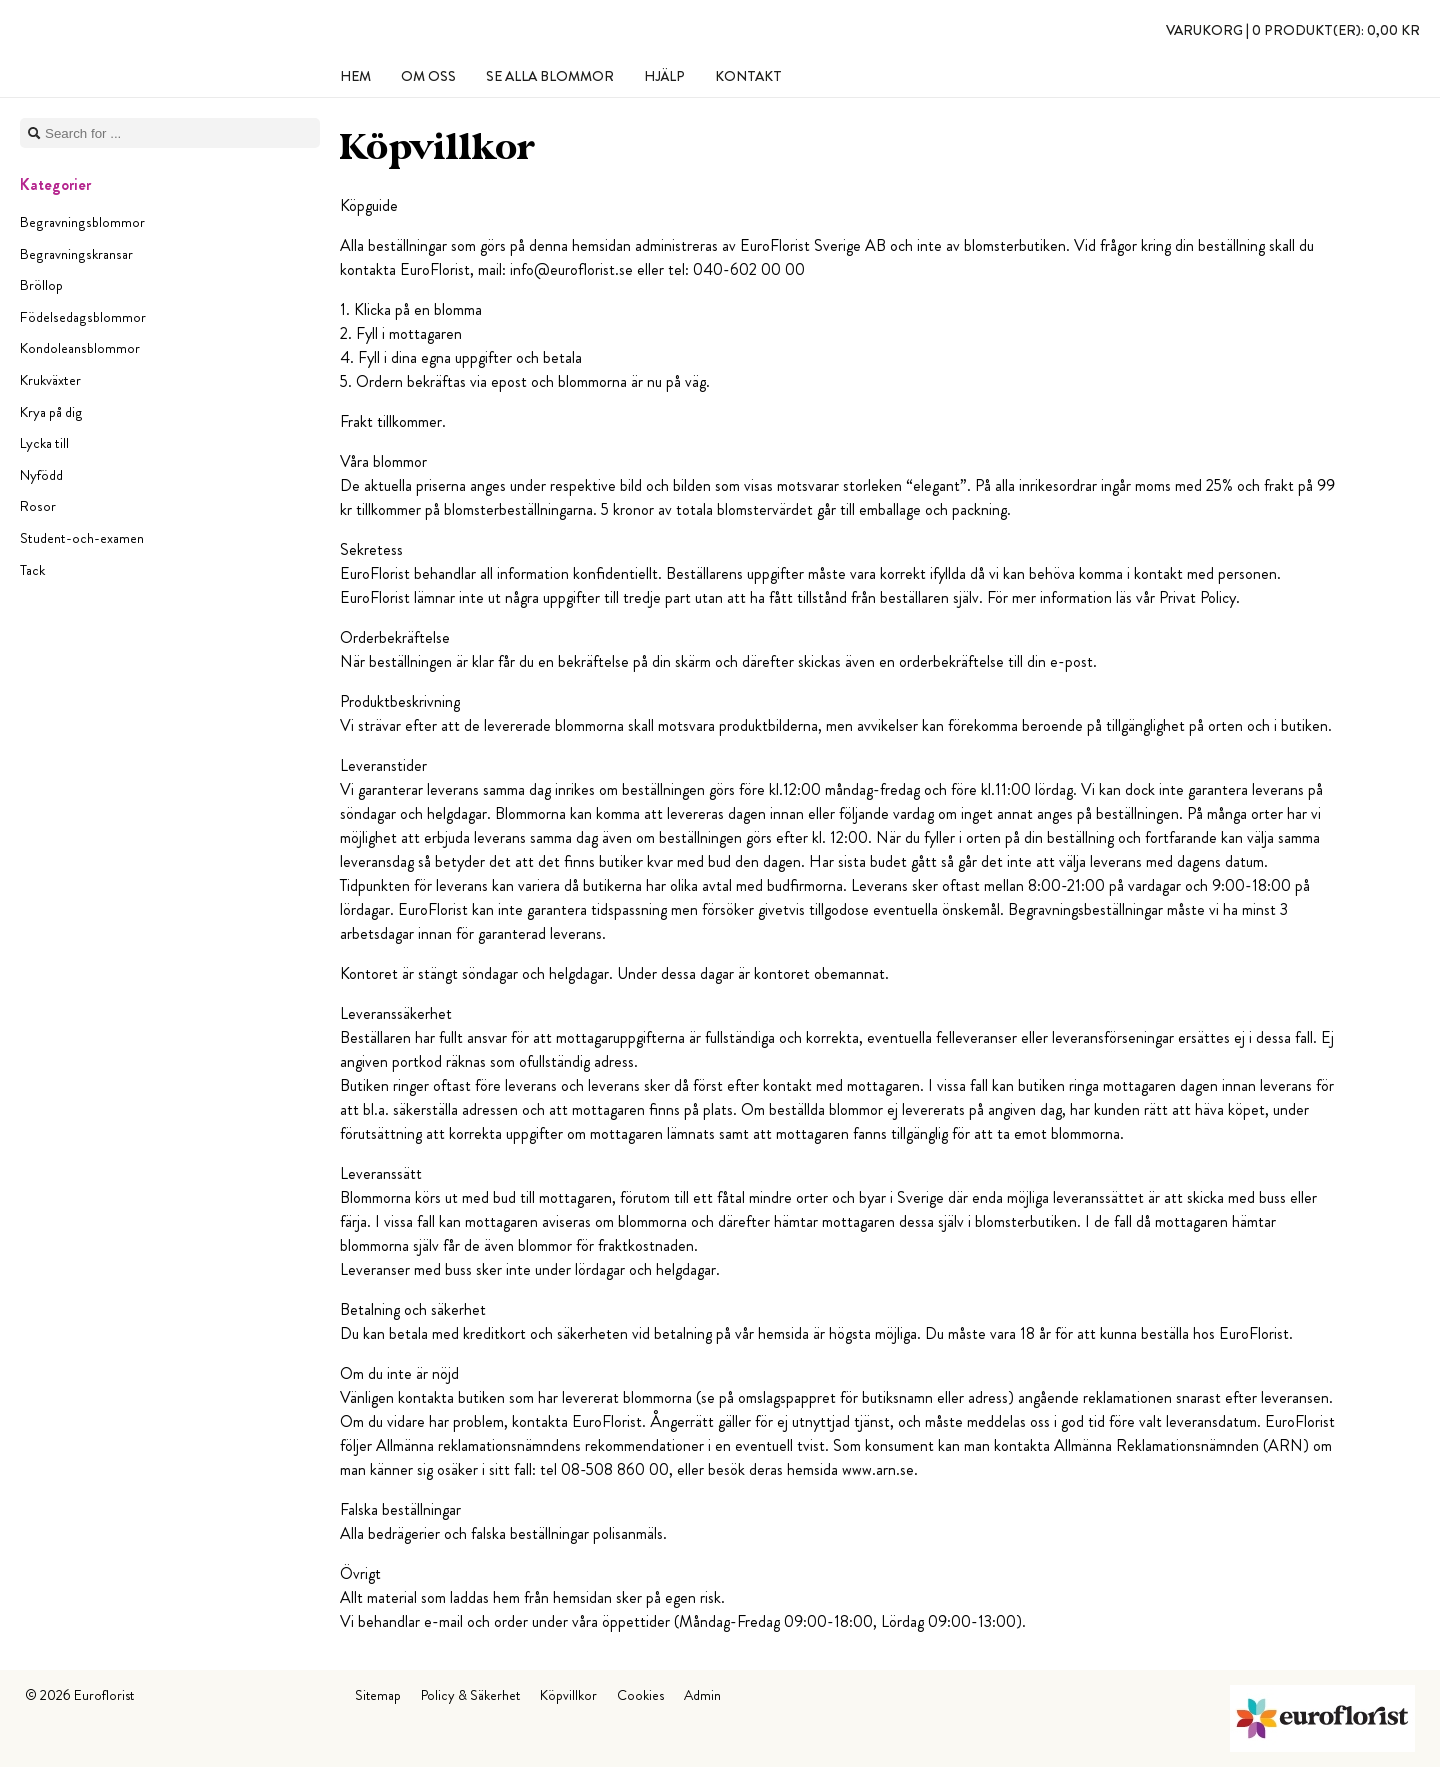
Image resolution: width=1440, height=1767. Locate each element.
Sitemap (378, 1695)
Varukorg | (1293, 30)
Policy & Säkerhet (470, 1695)
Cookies (640, 1695)
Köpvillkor (568, 1695)
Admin (702, 1695)
